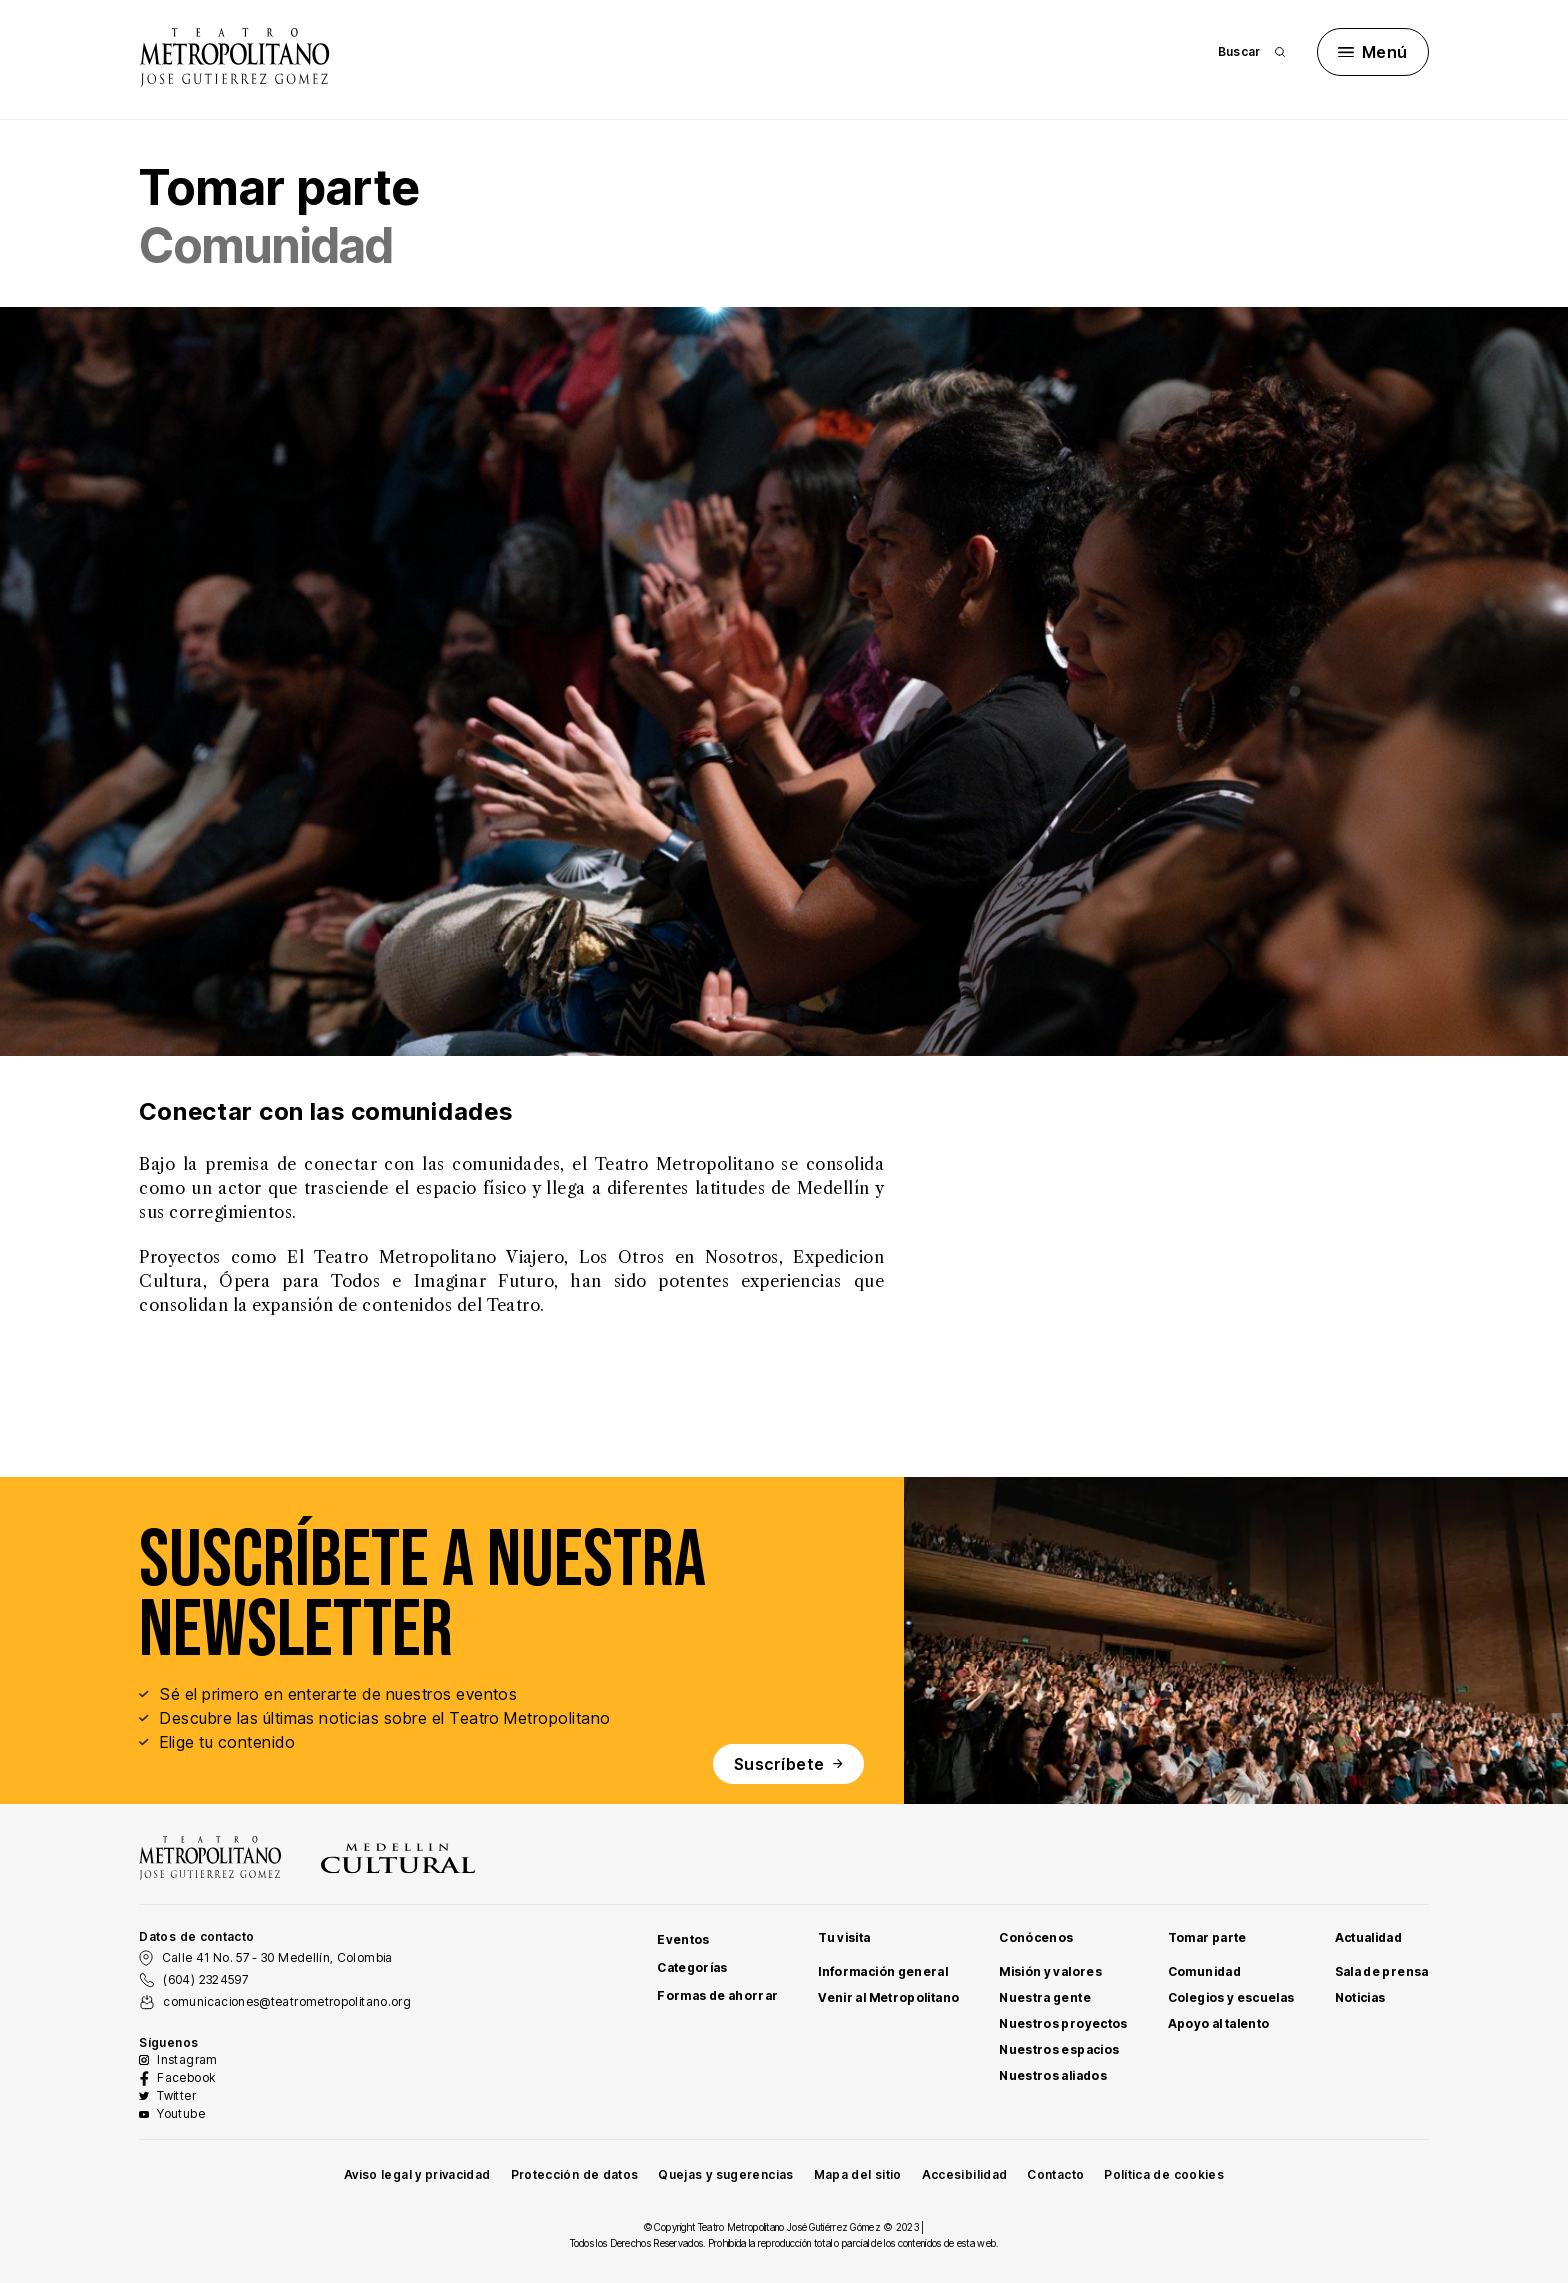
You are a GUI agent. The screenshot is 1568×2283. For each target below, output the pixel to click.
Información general (883, 1971)
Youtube (181, 2113)
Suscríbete (788, 1764)
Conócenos (1036, 1937)
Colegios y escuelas (1231, 1997)
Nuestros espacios (1059, 2049)
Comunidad (1204, 1971)
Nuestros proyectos (1063, 2023)
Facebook (186, 2077)
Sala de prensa (1382, 1971)
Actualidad (1369, 1937)
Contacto (1055, 2174)
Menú (1373, 52)
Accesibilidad (965, 2174)
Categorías (692, 1967)
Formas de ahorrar (717, 1995)
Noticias (1360, 1997)
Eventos (683, 1939)
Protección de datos (575, 2174)
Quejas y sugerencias (725, 2174)
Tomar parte (1207, 1937)
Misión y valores (1050, 1971)
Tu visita (844, 1937)
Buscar (1251, 51)
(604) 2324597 (205, 1979)
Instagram (187, 2059)
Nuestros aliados (1053, 2075)
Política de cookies (1164, 2174)
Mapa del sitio (858, 2174)
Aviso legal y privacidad (417, 2174)
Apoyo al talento (1219, 2023)
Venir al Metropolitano (888, 1997)
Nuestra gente (1045, 1997)
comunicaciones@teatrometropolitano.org (287, 2001)
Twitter (176, 2095)
